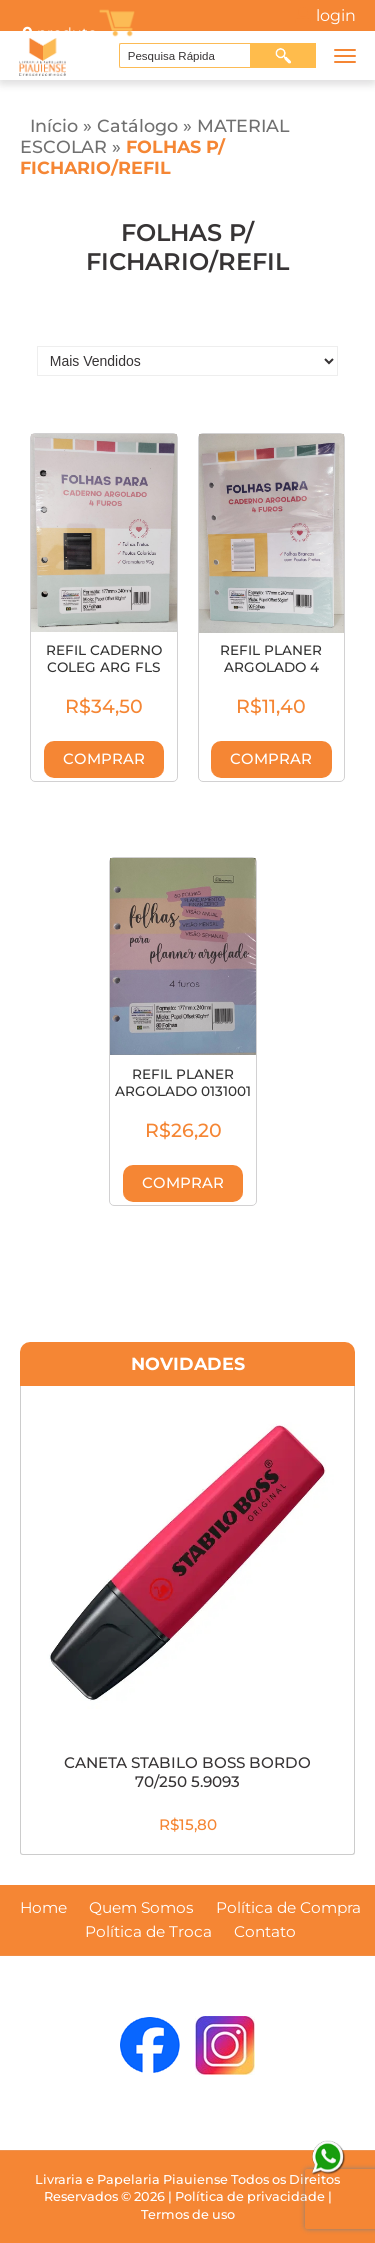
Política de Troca (148, 1932)
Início (54, 125)
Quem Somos (141, 1908)
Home (43, 1908)
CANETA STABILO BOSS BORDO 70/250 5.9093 (187, 1772)
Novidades (188, 1363)
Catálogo (137, 125)
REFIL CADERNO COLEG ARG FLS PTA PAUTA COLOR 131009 (104, 676)
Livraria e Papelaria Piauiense (131, 2179)
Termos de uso (188, 2214)
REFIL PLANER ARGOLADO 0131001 (183, 1083)
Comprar (104, 759)
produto (58, 33)
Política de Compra (288, 1908)
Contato (265, 1932)
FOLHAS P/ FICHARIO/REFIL (122, 157)
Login (336, 16)
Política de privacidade (250, 2196)
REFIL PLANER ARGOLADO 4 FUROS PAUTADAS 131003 (271, 676)
